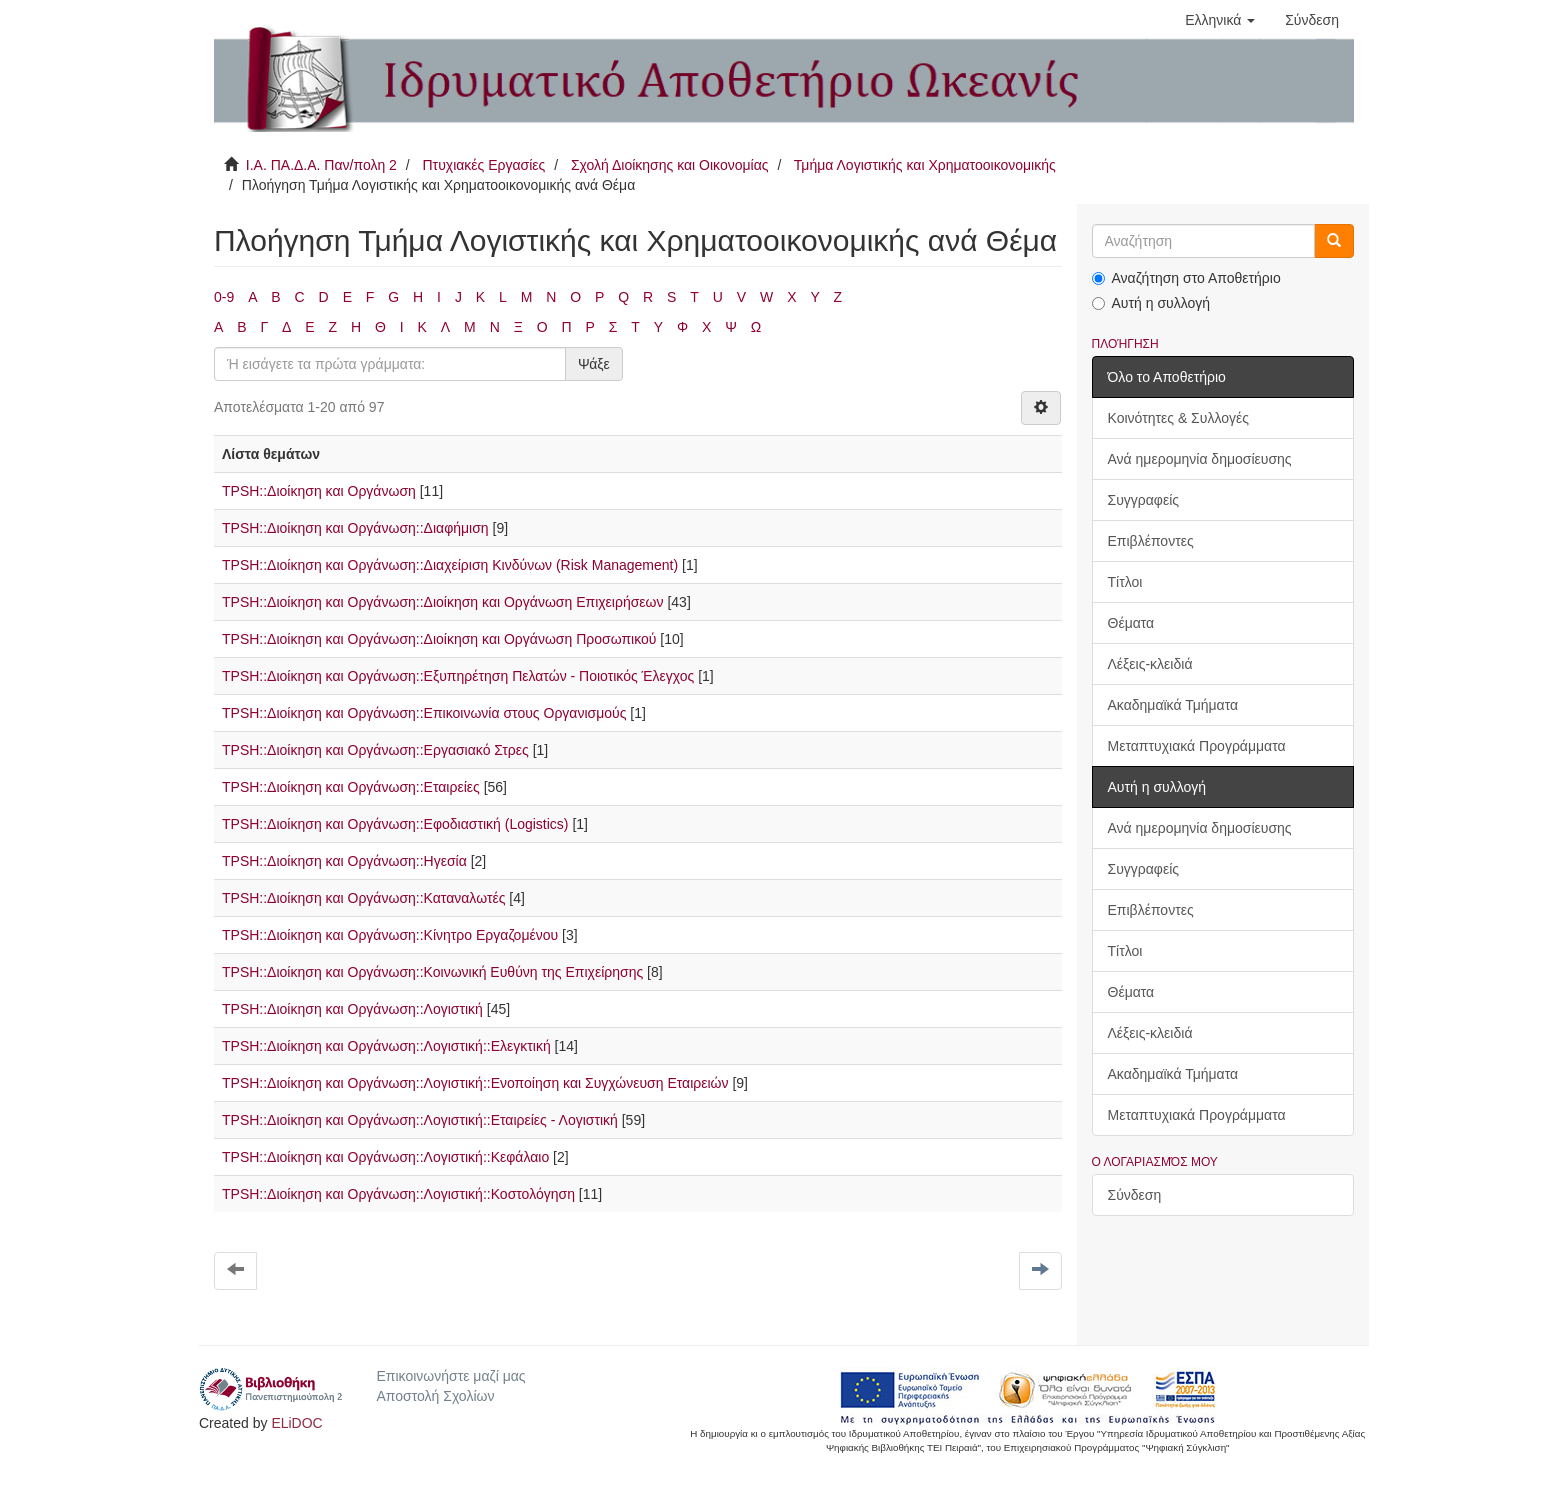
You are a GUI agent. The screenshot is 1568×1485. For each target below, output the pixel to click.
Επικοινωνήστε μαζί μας (450, 1376)
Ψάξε (594, 364)
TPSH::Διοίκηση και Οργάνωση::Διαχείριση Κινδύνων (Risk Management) (450, 565)
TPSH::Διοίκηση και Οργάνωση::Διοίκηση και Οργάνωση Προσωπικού (439, 639)
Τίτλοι (1125, 582)
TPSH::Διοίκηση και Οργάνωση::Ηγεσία (344, 861)
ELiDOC (296, 1423)
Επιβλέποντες (1151, 541)
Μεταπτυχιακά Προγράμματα (1197, 746)
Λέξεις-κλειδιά (1150, 664)
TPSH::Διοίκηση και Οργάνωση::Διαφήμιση (355, 528)
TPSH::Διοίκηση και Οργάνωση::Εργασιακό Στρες (375, 750)
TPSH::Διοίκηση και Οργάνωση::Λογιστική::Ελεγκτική (386, 1046)
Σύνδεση (1135, 1195)
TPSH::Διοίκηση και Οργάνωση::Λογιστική (352, 1009)
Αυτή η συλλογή (1151, 303)
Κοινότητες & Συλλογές (1178, 418)
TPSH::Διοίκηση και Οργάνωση (319, 491)
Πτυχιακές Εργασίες (483, 165)
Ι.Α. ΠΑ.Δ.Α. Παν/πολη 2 (321, 165)
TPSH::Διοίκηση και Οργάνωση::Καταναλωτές (363, 898)
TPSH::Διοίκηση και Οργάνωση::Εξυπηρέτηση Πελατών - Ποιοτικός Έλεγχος (458, 676)
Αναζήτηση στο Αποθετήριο (1186, 278)
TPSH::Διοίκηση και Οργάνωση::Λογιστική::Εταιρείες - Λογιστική (420, 1120)
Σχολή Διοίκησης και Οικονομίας (670, 165)
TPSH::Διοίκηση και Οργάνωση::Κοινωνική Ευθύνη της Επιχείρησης (432, 972)
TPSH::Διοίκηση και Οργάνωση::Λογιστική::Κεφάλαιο (385, 1157)
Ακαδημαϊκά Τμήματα (1173, 705)
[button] (1220, 20)
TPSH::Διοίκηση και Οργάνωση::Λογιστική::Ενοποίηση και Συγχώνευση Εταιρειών (475, 1083)
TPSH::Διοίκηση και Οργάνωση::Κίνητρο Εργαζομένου (390, 935)
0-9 (224, 297)
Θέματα (1131, 623)
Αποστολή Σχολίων (435, 1396)
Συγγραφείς (1144, 500)
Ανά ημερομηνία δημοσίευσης (1200, 459)
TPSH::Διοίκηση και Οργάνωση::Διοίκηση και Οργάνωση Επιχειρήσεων (443, 602)
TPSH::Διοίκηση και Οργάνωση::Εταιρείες (351, 787)
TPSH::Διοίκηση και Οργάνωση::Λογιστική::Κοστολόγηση (398, 1194)
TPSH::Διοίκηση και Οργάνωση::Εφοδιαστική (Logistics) (395, 824)
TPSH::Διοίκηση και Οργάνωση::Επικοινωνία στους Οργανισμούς (424, 713)
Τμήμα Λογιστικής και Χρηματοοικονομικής (925, 165)
